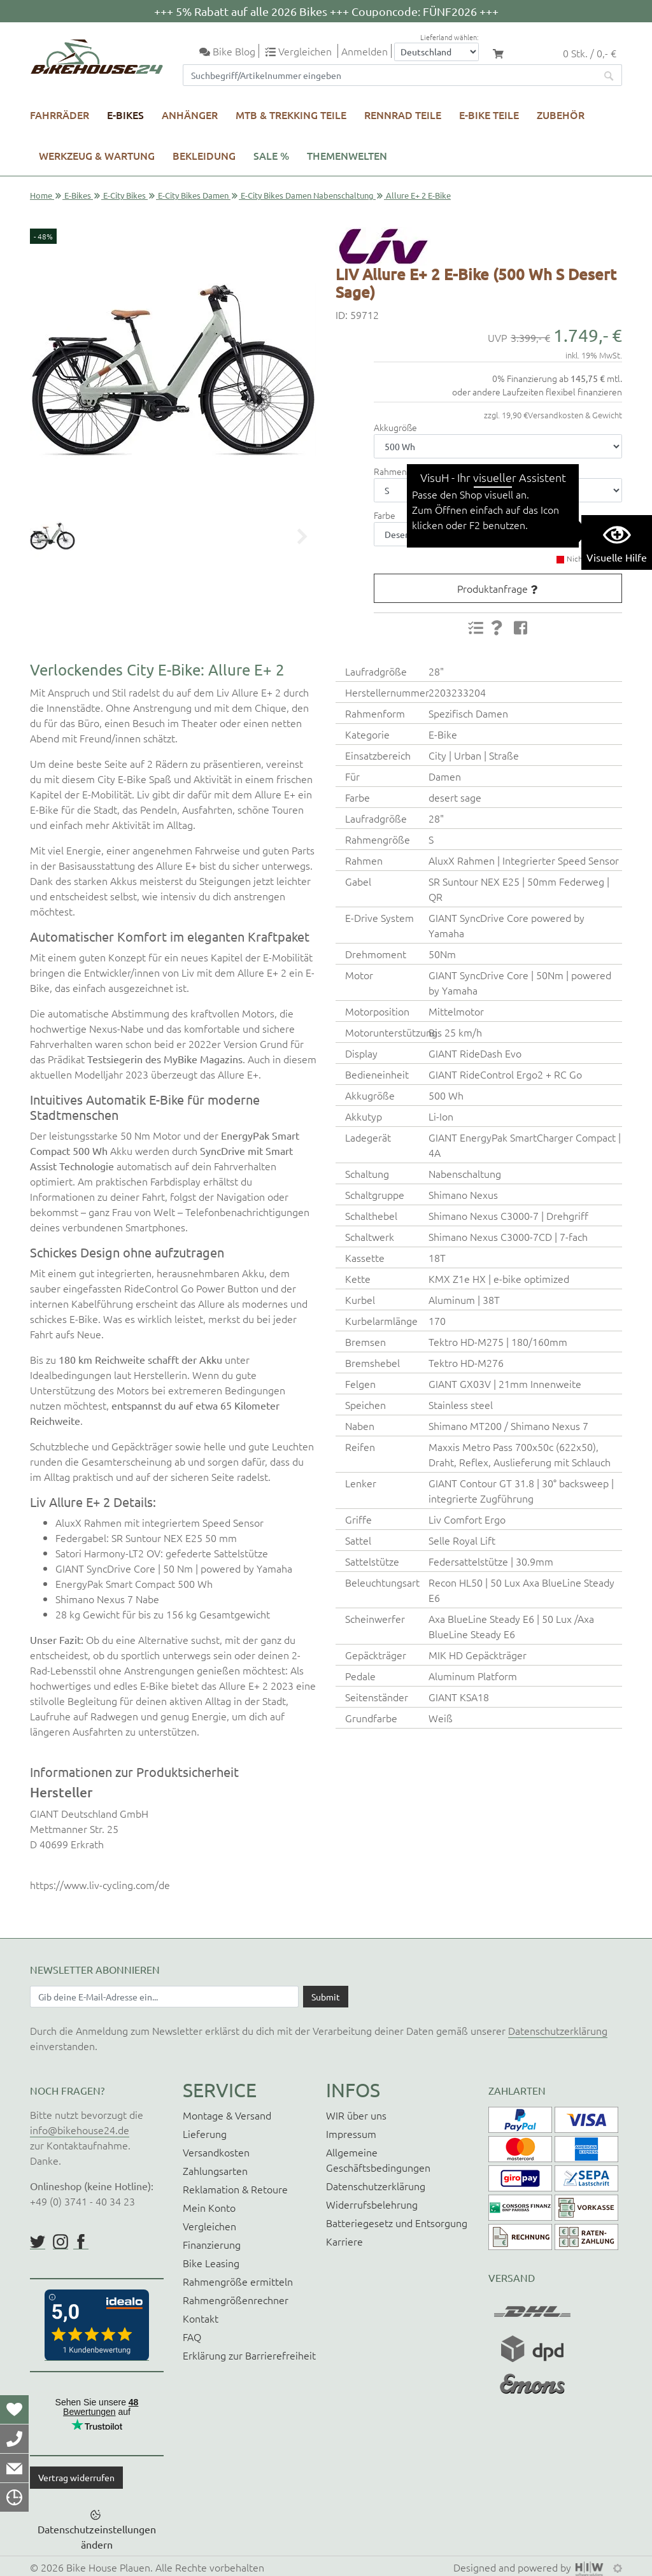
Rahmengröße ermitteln (238, 2281)
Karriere (344, 2241)
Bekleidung (204, 155)
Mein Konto (209, 2207)
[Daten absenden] (325, 1996)
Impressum (351, 2134)
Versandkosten (216, 2152)
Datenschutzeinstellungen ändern (97, 2537)
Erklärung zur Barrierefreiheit (249, 2355)
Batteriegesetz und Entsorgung (396, 2223)
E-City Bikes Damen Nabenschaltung (307, 195)
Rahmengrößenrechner (235, 2300)
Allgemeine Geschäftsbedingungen (378, 2159)
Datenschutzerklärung (557, 2030)
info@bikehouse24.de (79, 2130)
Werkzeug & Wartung (97, 155)
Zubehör (561, 115)
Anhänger (190, 115)
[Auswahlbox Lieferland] (436, 52)
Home (41, 195)
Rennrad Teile (402, 115)
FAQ (192, 2337)
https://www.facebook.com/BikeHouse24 (81, 2241)
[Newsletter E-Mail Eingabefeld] (164, 1996)
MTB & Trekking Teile (291, 115)
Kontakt (200, 2318)
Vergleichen (209, 2226)
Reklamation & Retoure (235, 2189)
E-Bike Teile (489, 115)
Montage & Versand (227, 2115)
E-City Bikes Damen (193, 195)
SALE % (271, 155)
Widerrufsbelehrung (372, 2204)
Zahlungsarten (215, 2170)
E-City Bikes (124, 195)
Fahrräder (59, 115)
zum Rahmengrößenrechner (491, 471)
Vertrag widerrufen (76, 2477)
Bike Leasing (211, 2263)
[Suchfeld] (390, 75)
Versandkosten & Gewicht (575, 415)
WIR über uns (356, 2115)
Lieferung (205, 2134)
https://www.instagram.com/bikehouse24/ (60, 2241)
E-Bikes (125, 115)
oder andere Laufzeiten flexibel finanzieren (537, 391)
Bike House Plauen (108, 2567)
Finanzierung (212, 2244)
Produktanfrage (492, 588)
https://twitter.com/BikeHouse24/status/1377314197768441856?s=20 (37, 2241)
